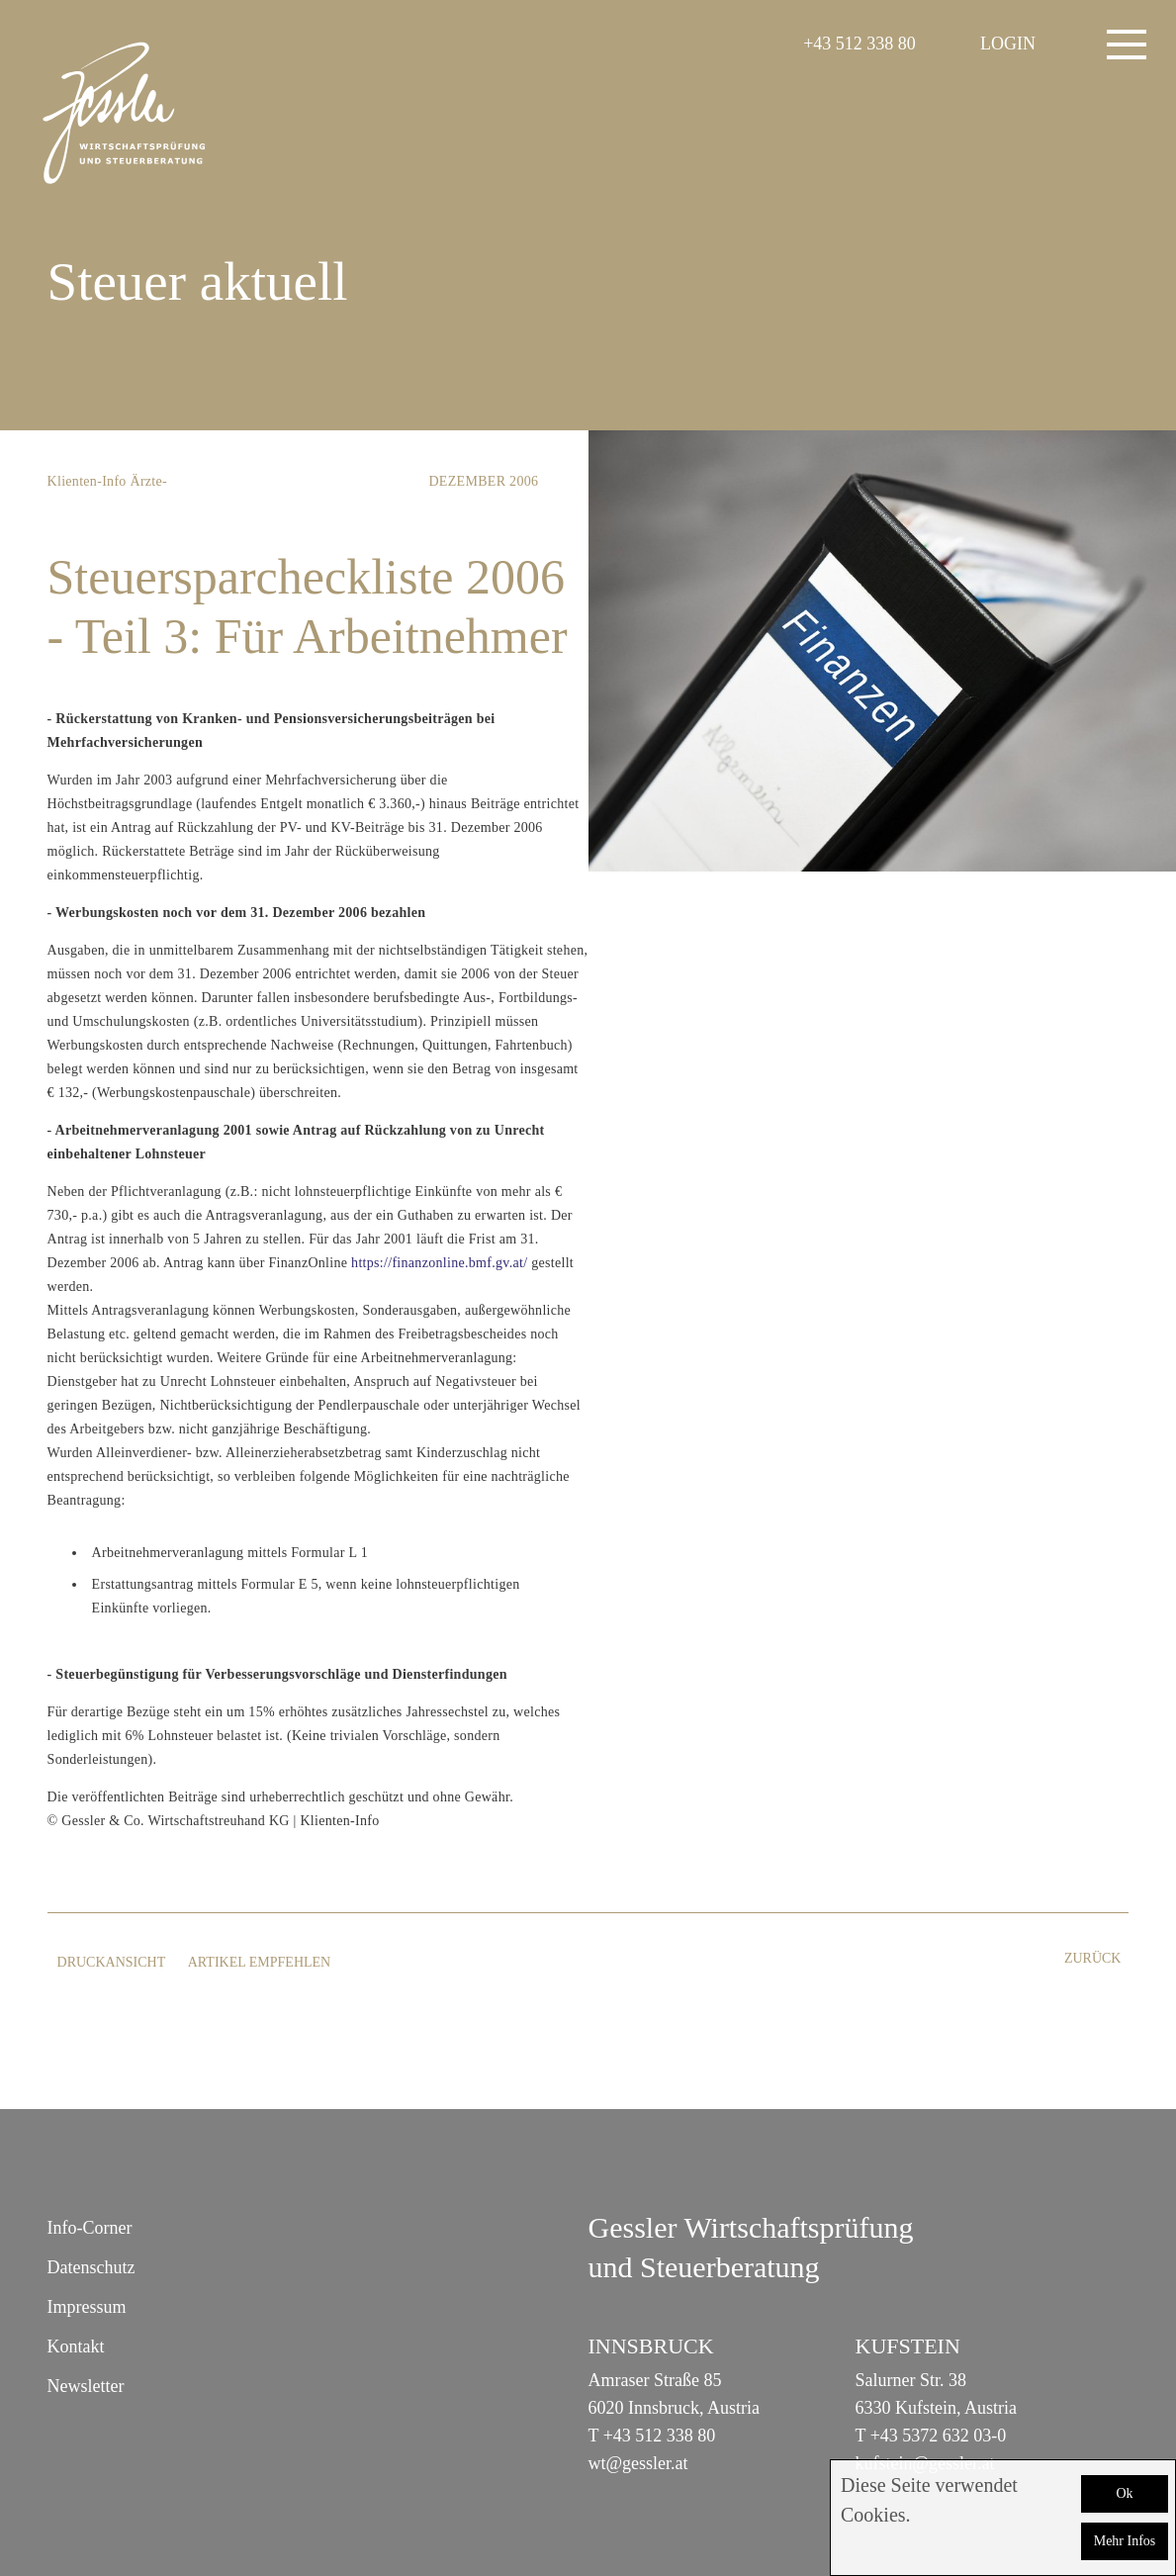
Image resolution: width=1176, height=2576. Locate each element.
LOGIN (1008, 43)
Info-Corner (90, 2228)
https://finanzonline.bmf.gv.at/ (439, 1262)
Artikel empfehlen (259, 1962)
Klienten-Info (87, 481)
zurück (1093, 1958)
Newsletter (86, 2386)
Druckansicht (111, 1962)
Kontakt (76, 2346)
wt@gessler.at (638, 2463)
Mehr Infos (1125, 2540)
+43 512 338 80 (859, 43)
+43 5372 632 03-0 (938, 2435)
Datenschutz (91, 2267)
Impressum (87, 2307)
